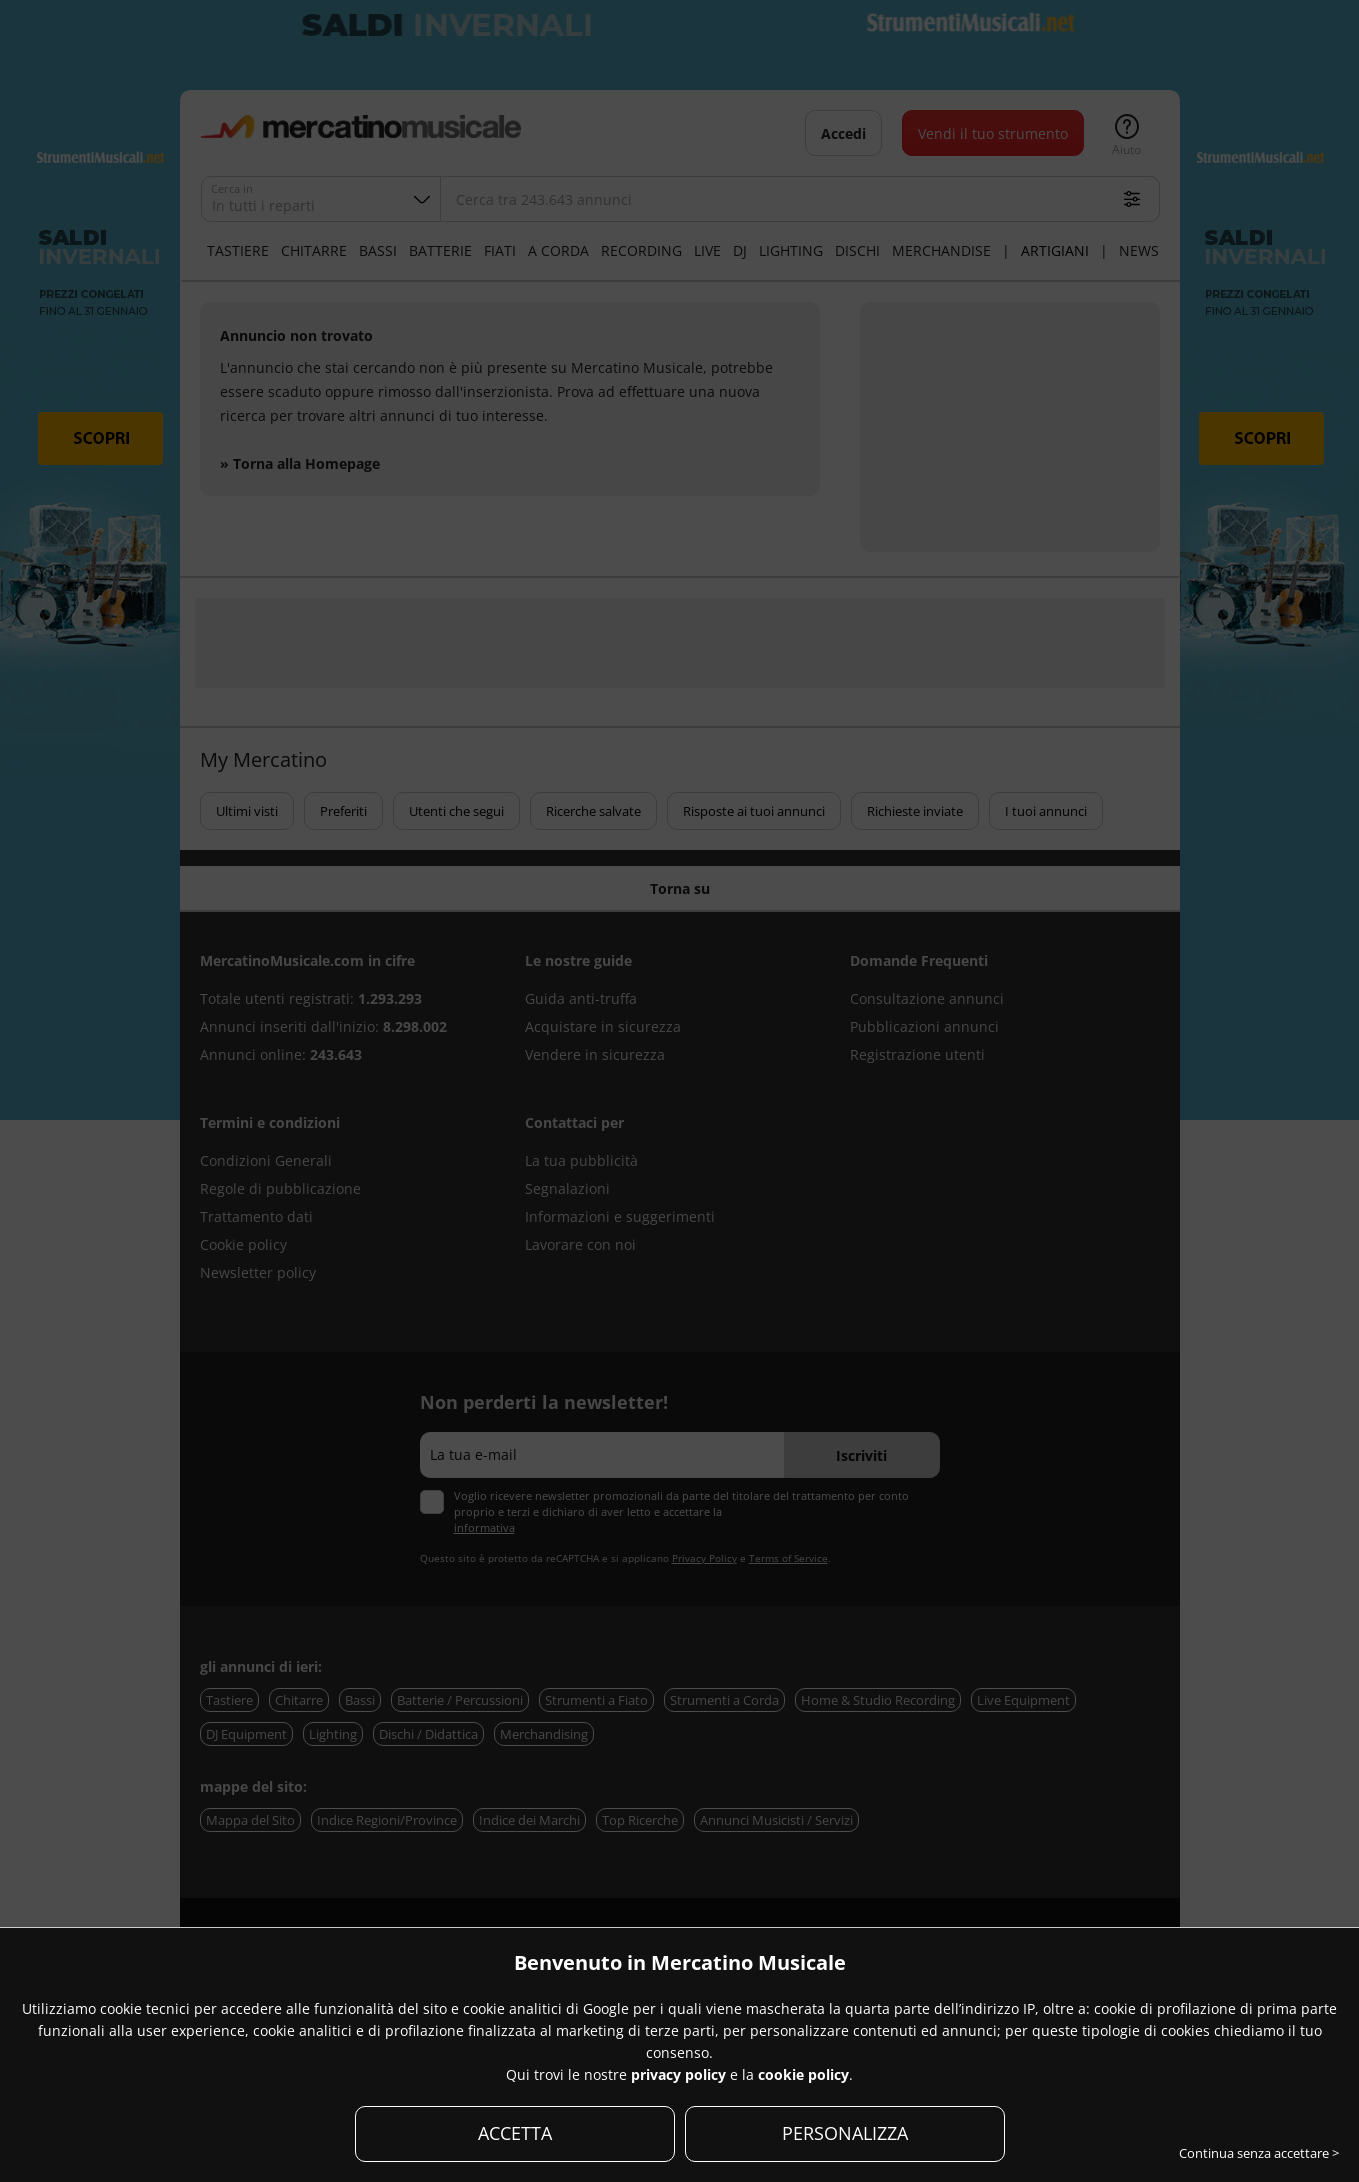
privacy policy (678, 2074)
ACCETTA (515, 2133)
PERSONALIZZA (845, 2133)
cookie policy (803, 2074)
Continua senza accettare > (1259, 2153)
